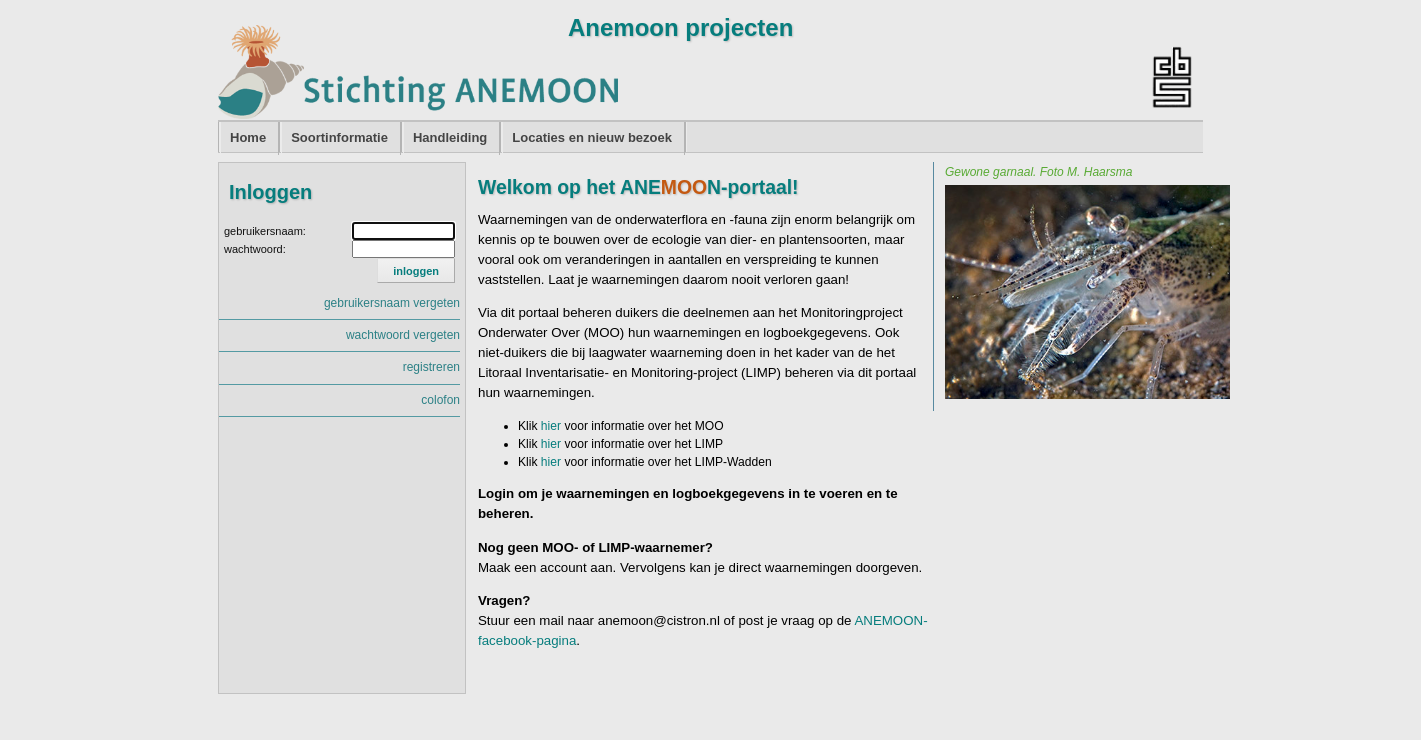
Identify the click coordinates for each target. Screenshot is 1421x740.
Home (248, 137)
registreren (431, 367)
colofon (440, 400)
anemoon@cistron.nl (659, 620)
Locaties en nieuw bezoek (592, 137)
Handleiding (450, 137)
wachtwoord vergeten (403, 335)
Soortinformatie (339, 137)
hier (551, 426)
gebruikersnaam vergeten (392, 303)
